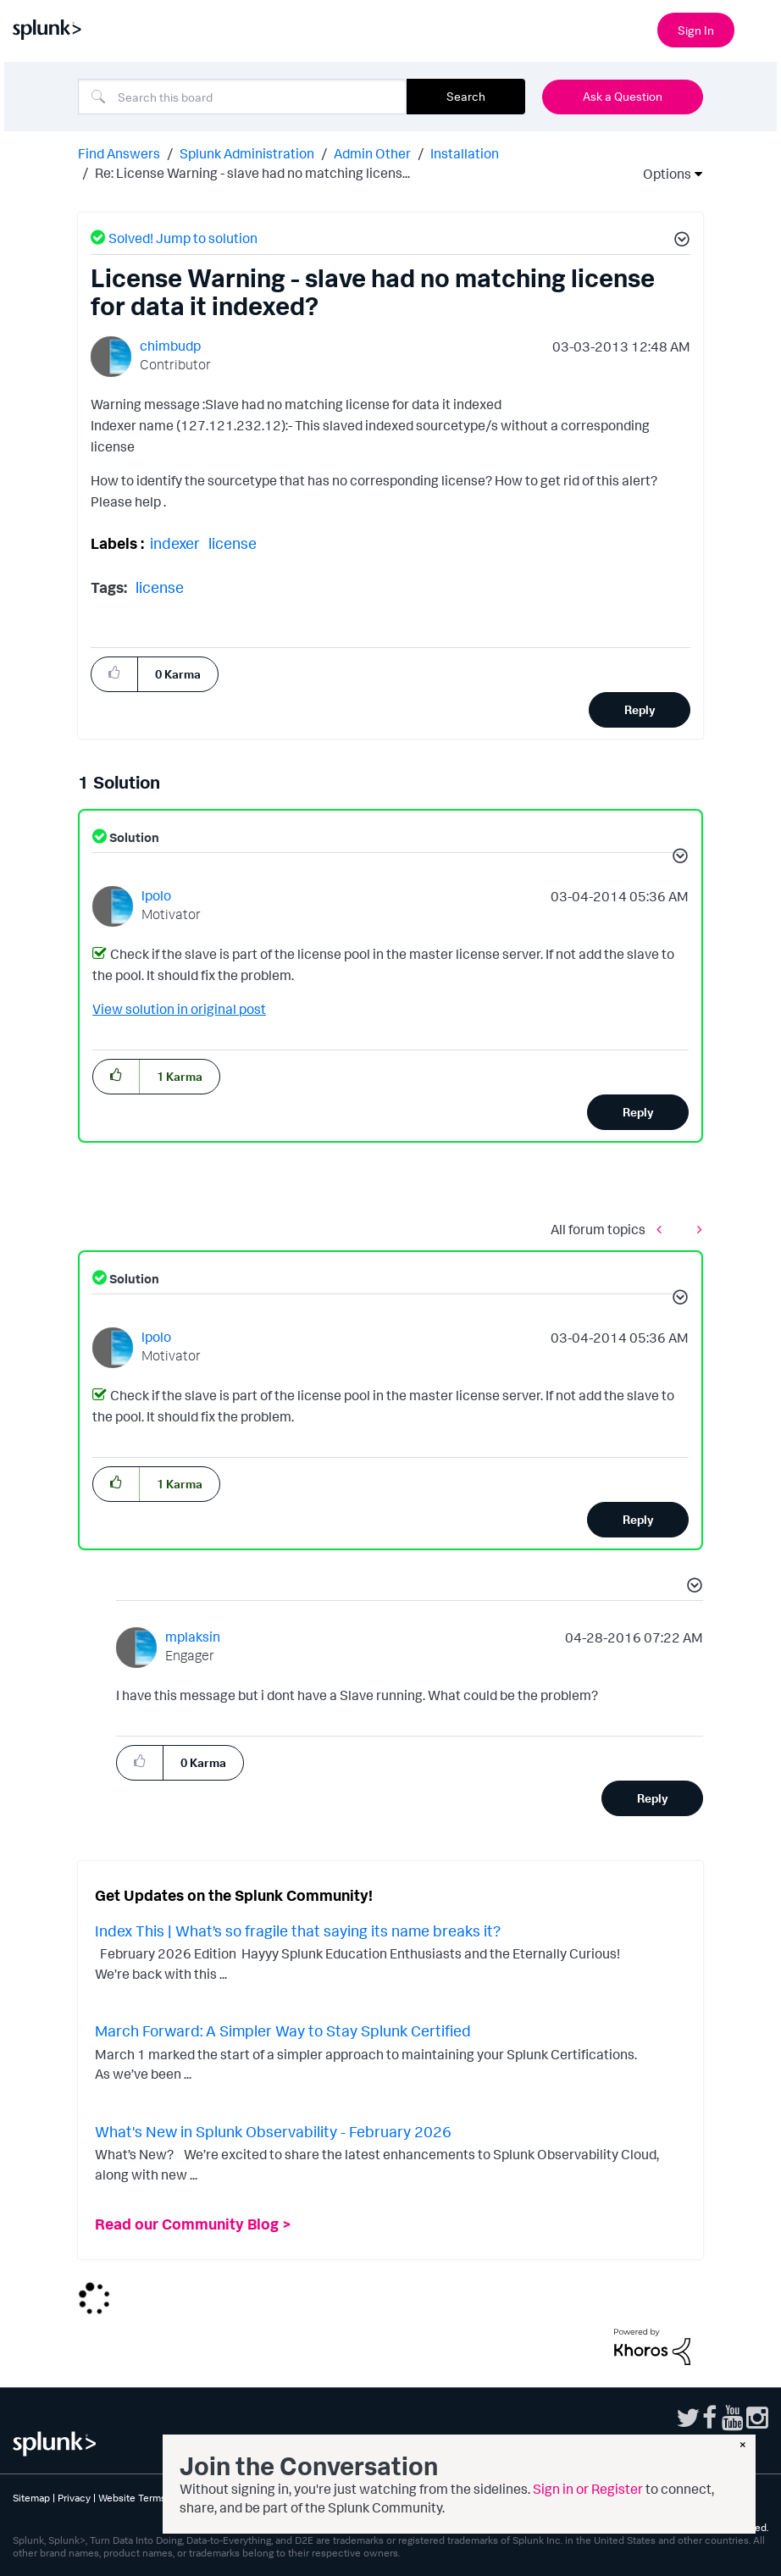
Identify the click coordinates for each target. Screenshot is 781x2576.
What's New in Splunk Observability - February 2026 (273, 2131)
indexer (175, 543)
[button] (679, 241)
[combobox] (242, 96)
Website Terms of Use (148, 2497)
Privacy (74, 2497)
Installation (464, 153)
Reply (640, 709)
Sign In (696, 30)
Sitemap (31, 2497)
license (232, 543)
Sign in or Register (588, 2488)
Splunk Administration (247, 153)
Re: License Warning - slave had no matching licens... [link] (252, 172)
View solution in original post (179, 1008)
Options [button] (661, 173)
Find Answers (119, 153)
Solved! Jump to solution (183, 238)
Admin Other (372, 153)
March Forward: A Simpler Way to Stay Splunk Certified (283, 2030)
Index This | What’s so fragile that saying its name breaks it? (298, 1930)
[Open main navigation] (758, 28)
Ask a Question (622, 96)
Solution (133, 837)
